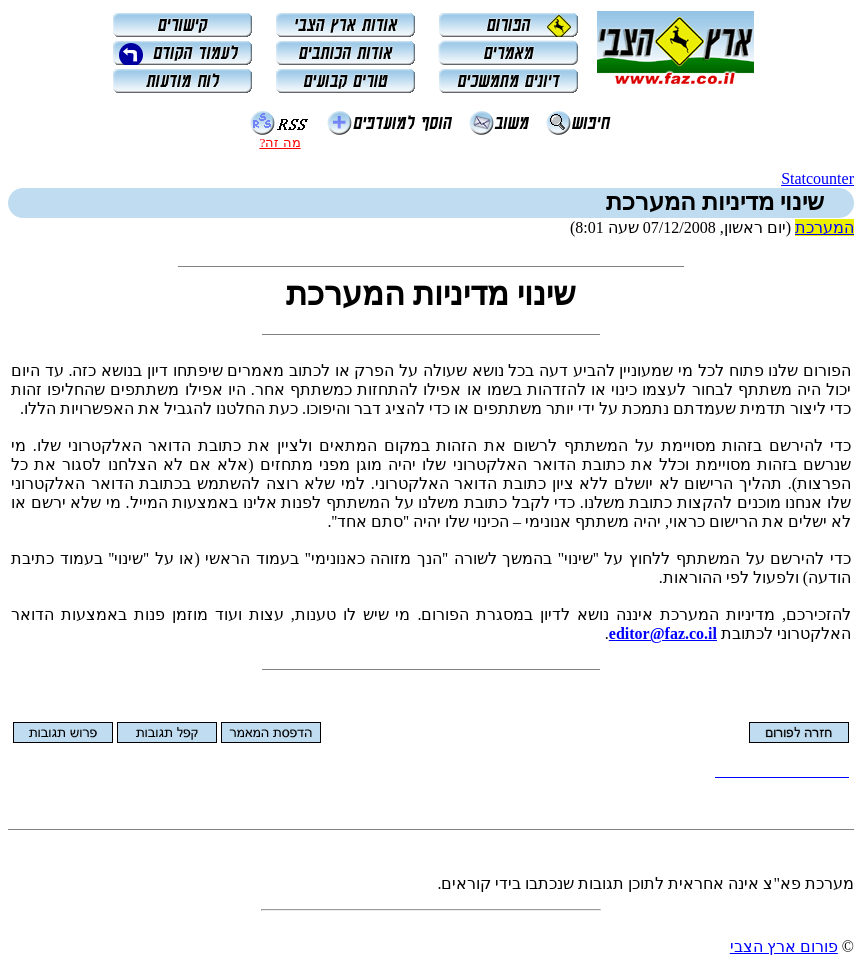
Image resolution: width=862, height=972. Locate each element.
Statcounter (817, 178)
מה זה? (279, 142)
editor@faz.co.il (663, 633)
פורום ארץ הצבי (784, 946)
